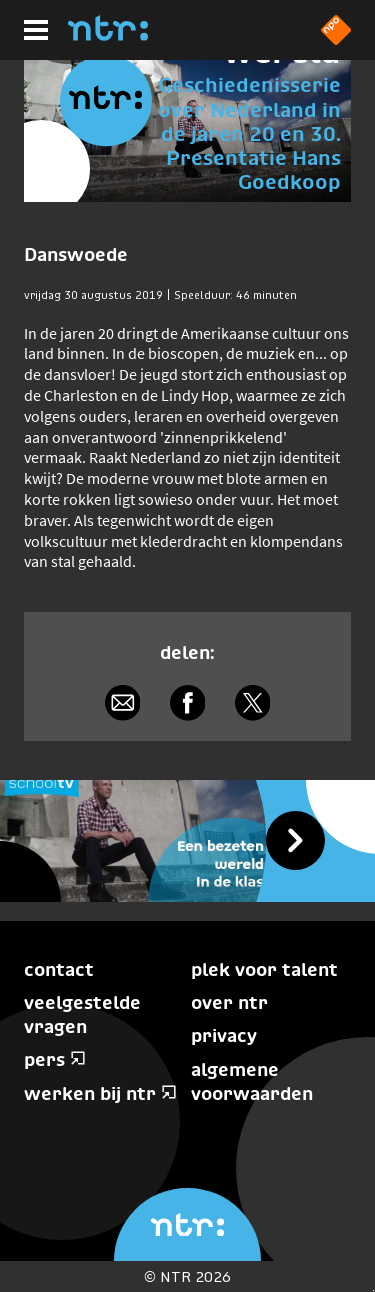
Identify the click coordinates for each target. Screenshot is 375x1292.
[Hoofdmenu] (36, 30)
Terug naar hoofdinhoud (373, 1290)
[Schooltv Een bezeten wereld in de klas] (187, 841)
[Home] (108, 35)
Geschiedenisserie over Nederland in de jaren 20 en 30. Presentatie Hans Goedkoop (249, 133)
